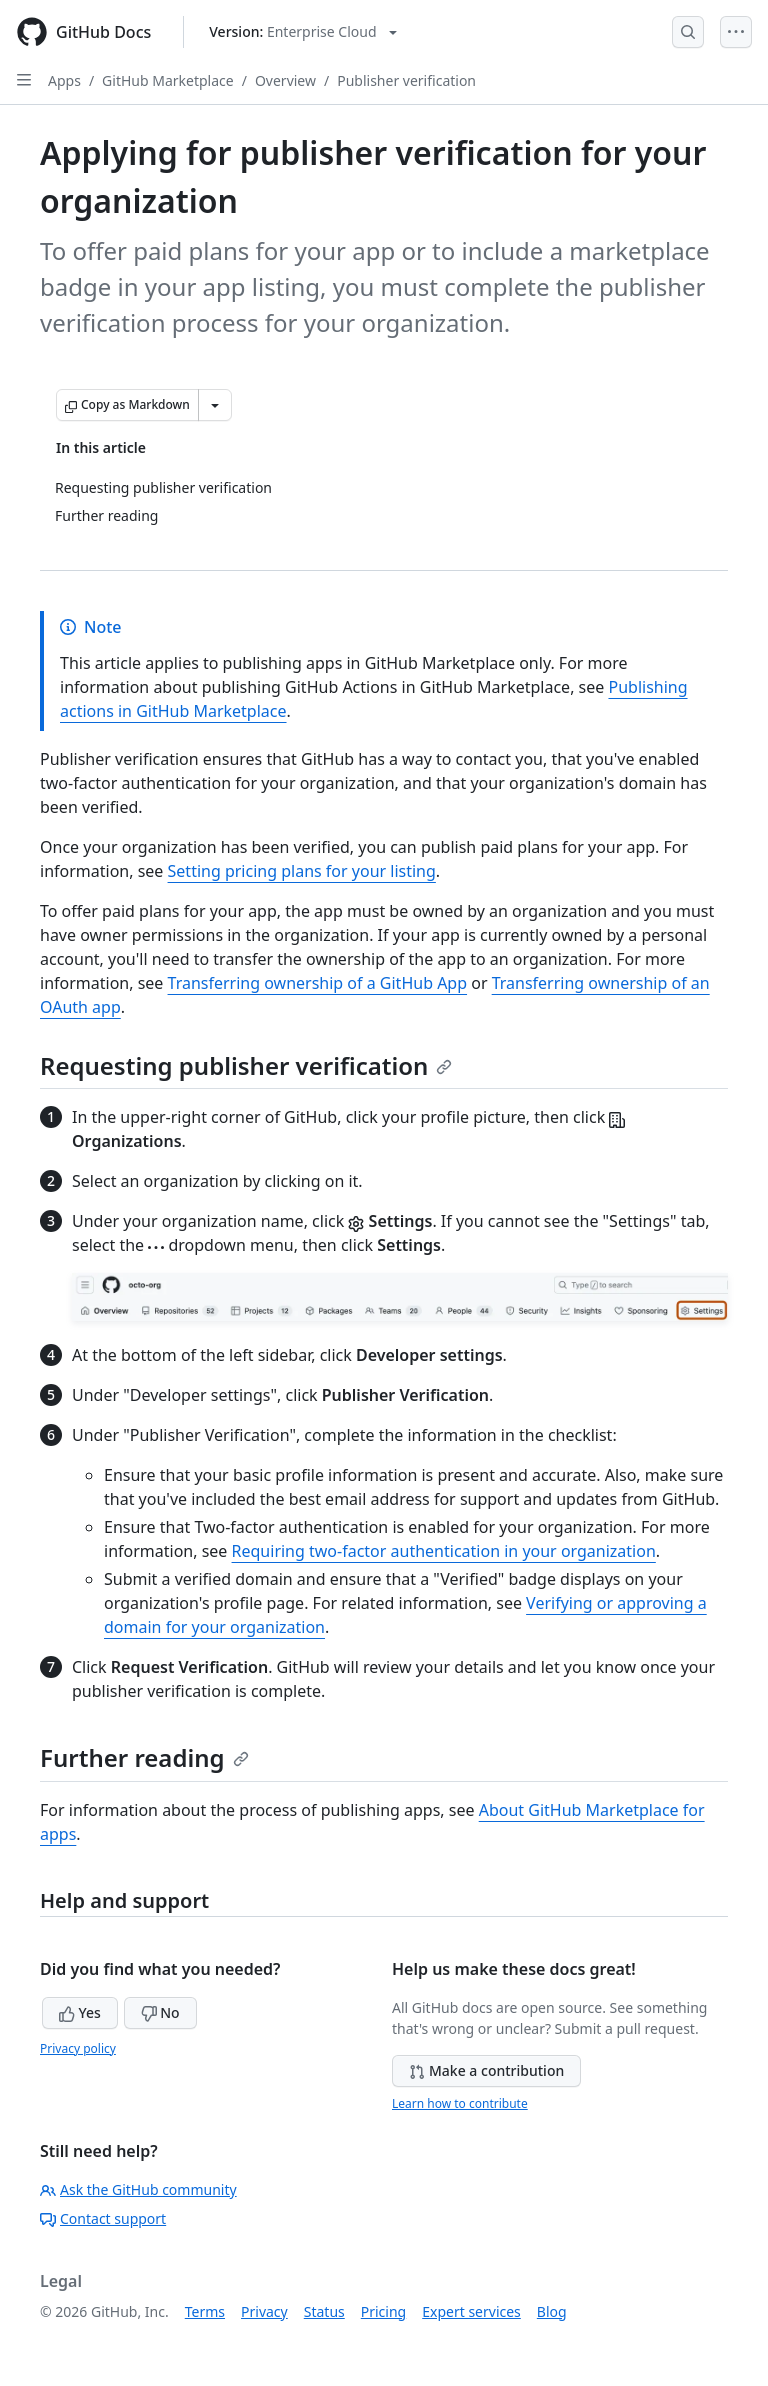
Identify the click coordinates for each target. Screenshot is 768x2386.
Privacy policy (78, 2048)
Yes (80, 2012)
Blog (552, 2311)
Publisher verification (406, 80)
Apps (64, 80)
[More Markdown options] (215, 405)
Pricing (383, 2311)
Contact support (103, 2218)
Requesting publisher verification (246, 1065)
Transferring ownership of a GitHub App (318, 983)
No (160, 2012)
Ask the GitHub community (138, 2189)
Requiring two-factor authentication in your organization (444, 1551)
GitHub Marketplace (168, 80)
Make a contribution (486, 2070)
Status (324, 2311)
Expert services (471, 2311)
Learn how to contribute (460, 2103)
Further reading (144, 1757)
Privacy (264, 2311)
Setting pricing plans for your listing (302, 871)
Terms (205, 2311)
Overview (285, 80)
